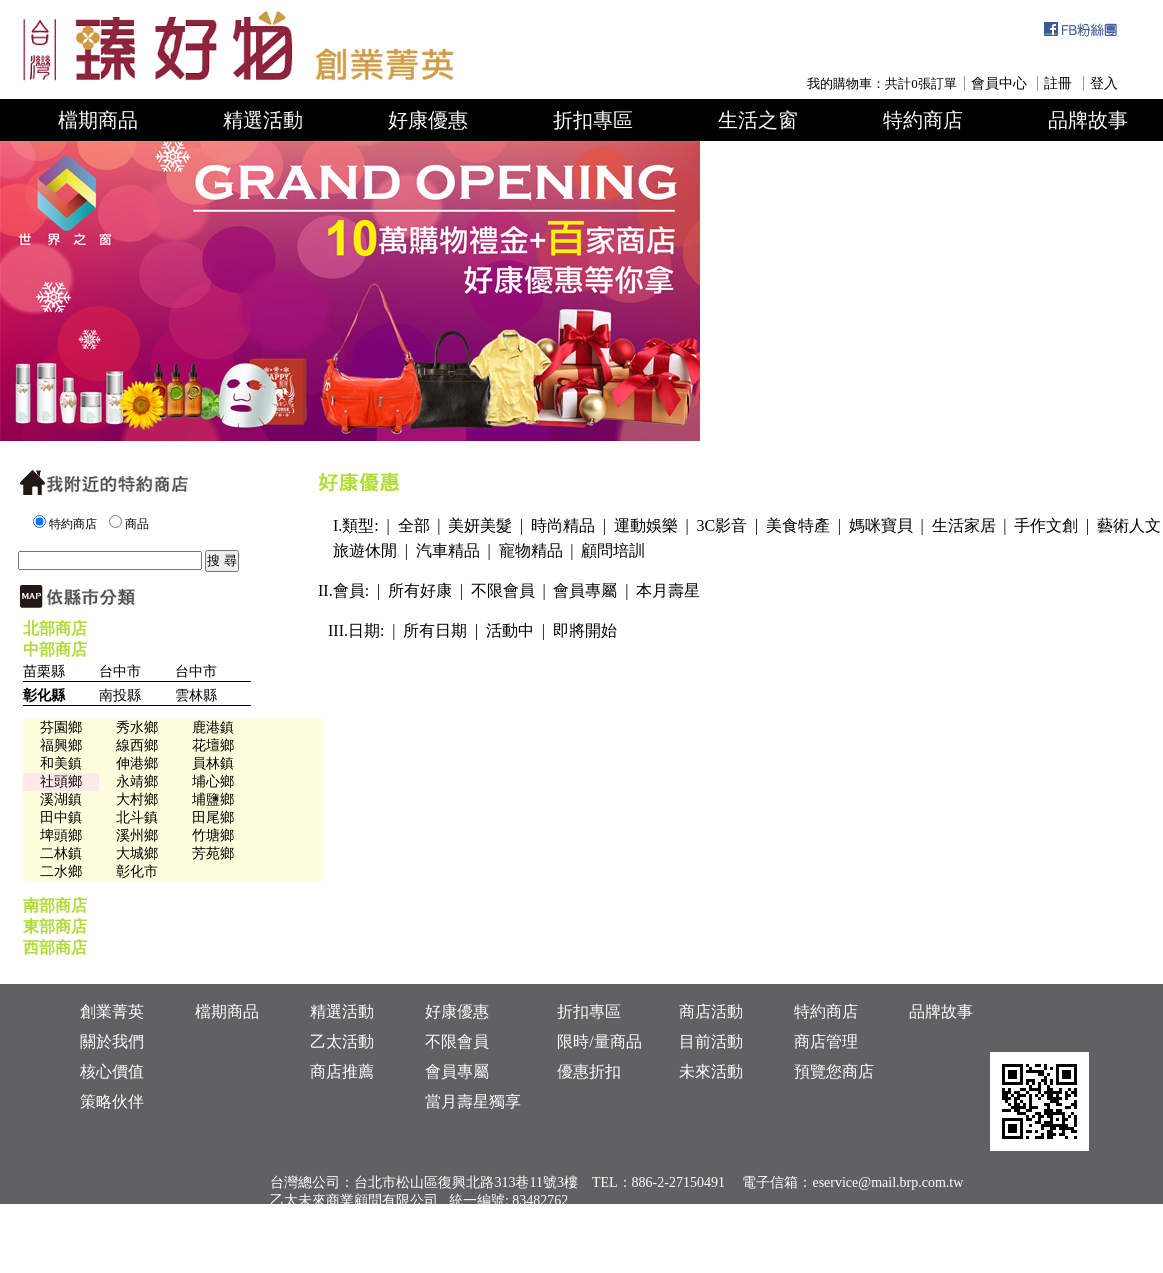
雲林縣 (196, 695)
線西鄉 (137, 745)
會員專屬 (457, 1071)
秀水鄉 (137, 727)
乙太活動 (342, 1041)
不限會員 (457, 1041)
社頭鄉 (61, 781)
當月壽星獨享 (473, 1101)
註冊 (1058, 83)
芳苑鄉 (213, 853)
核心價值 (112, 1071)
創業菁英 (112, 1011)
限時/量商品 (599, 1041)
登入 (1104, 83)
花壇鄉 (213, 745)
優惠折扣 (589, 1071)
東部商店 (55, 926)
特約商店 (923, 120)
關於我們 (112, 1041)
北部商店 (55, 628)
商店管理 (826, 1041)
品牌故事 (1088, 120)
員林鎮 (213, 763)
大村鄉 (137, 799)
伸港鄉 (137, 763)
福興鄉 (61, 745)
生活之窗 (758, 120)
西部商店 (55, 947)
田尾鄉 (213, 817)
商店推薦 (342, 1071)
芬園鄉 (61, 727)
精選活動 (263, 120)
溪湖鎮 (61, 799)
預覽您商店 (834, 1071)
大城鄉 (137, 853)
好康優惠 (428, 120)
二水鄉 (61, 871)
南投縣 (120, 695)
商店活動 (711, 1011)
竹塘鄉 (213, 835)
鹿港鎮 (213, 727)
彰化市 (137, 871)
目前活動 (711, 1041)
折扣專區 (593, 120)
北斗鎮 (137, 817)
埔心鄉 (213, 781)
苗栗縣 (44, 671)
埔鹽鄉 (213, 799)
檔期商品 (98, 120)
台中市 (120, 671)
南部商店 (55, 905)
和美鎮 (61, 763)
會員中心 (999, 83)
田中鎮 (61, 817)
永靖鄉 (137, 781)
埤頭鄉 (61, 835)
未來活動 (711, 1071)
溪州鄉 (137, 835)
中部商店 (55, 649)
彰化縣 (44, 695)
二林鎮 (61, 853)
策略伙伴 (112, 1101)
